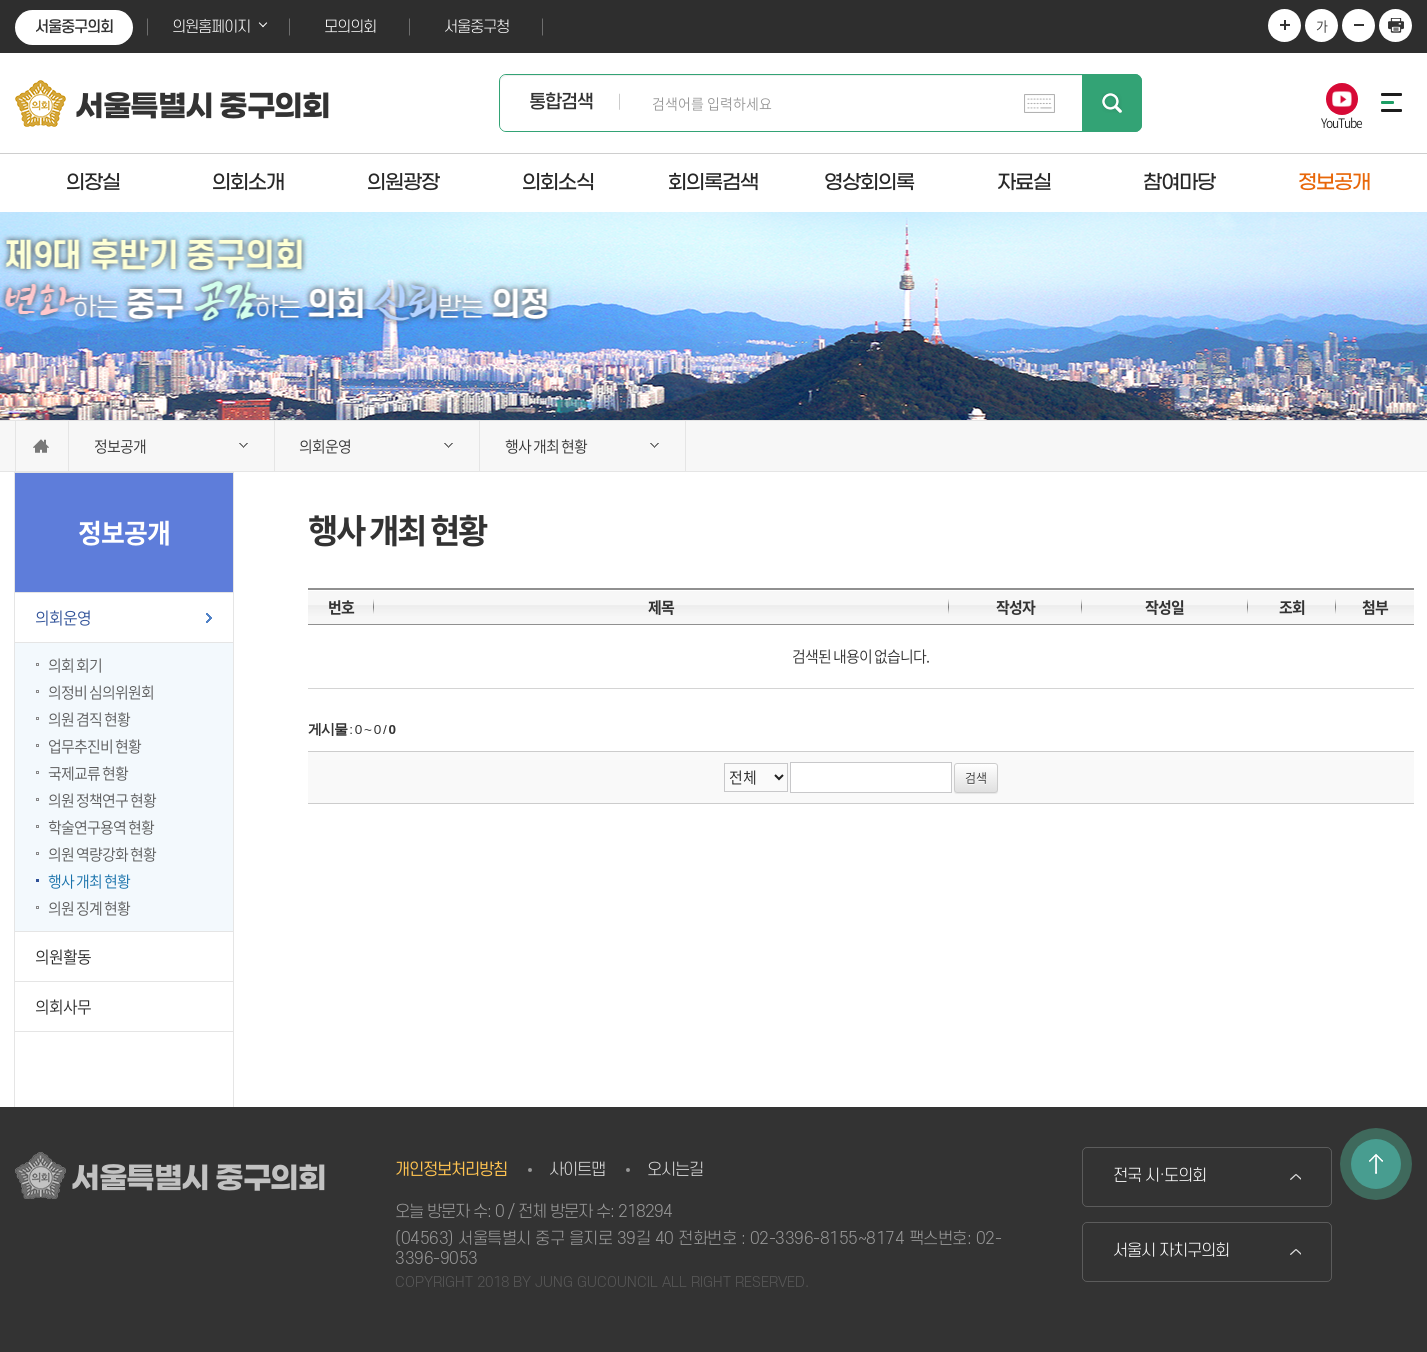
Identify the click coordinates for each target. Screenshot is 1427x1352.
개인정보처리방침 (451, 1170)
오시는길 (675, 1170)
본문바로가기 (0, 0)
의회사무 (63, 1006)
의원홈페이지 (211, 27)
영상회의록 (869, 182)
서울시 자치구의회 (1171, 1251)
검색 (1112, 103)
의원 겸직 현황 (89, 719)
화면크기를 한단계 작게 (1358, 25)
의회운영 (63, 617)
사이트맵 (577, 1170)
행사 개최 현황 (89, 881)
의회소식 (558, 182)
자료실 (1024, 182)
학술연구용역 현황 (101, 827)
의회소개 (248, 182)
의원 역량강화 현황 (102, 854)
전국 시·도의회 (1159, 1176)
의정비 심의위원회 (101, 692)
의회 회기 (75, 665)
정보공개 (1334, 182)
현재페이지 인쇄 (1395, 25)
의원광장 (403, 182)
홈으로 (42, 446)
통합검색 (561, 102)
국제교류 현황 (88, 773)
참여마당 (1179, 182)
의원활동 (63, 956)
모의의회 (350, 27)
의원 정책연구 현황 (102, 800)
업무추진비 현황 (94, 746)
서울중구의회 (74, 27)
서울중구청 (476, 27)
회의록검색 (713, 182)
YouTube (1341, 121)
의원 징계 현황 (89, 908)
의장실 (93, 182)
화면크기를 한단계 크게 (1284, 25)
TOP (1376, 1164)
